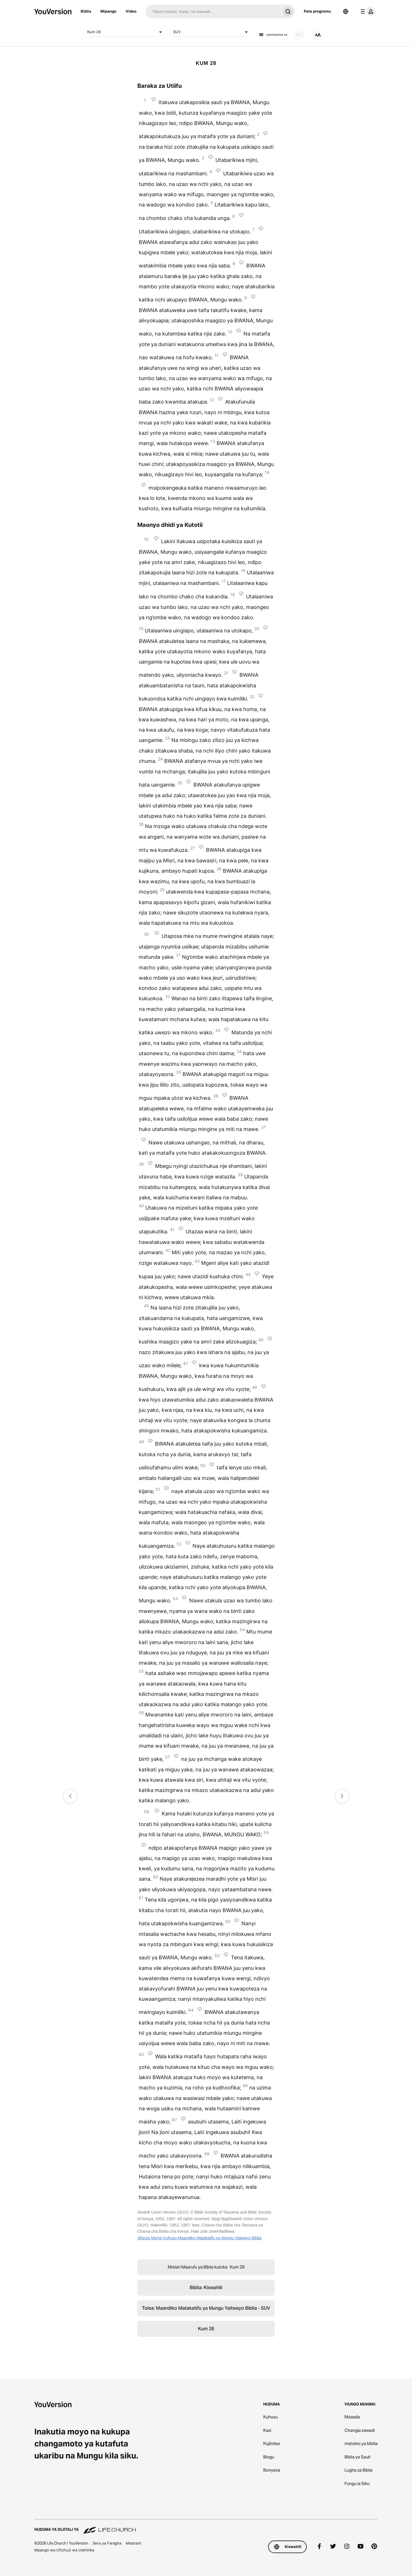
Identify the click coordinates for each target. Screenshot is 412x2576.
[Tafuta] (213, 11)
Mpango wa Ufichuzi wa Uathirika (64, 2550)
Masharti (133, 2543)
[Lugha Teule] (345, 11)
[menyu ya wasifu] (367, 11)
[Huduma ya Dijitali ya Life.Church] (206, 2527)
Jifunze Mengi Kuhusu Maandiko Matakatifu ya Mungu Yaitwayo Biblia (199, 2238)
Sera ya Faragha (107, 2543)
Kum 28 (125, 32)
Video (131, 11)
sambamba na (273, 34)
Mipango (108, 11)
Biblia (86, 11)
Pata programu (317, 11)
